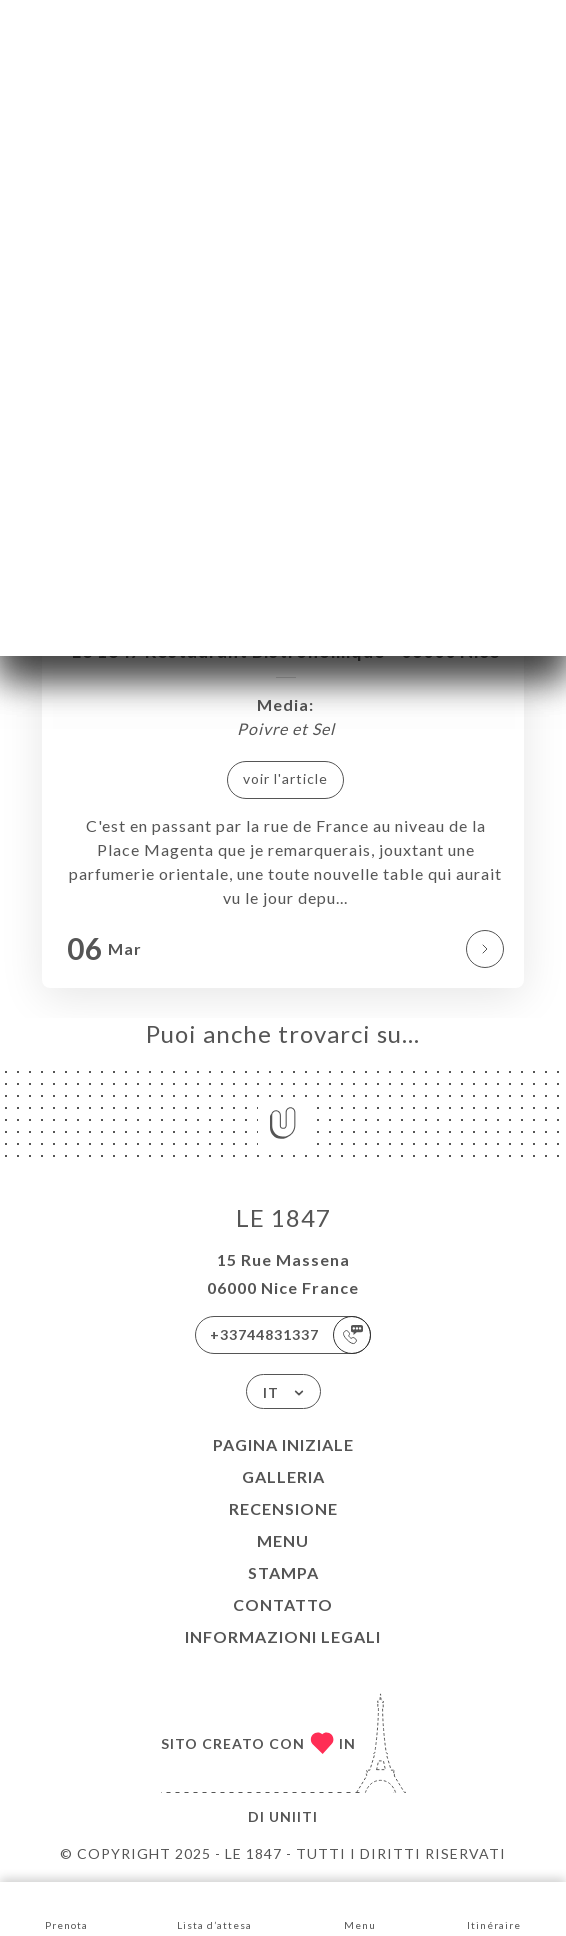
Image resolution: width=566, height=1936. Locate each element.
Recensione (283, 1508)
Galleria (283, 1476)
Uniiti (293, 1816)
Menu (283, 1540)
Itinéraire (494, 1907)
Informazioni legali (283, 1636)
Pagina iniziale (283, 1444)
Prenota (66, 1907)
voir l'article (285, 778)
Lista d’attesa (214, 1907)
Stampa (283, 1572)
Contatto (283, 1604)
